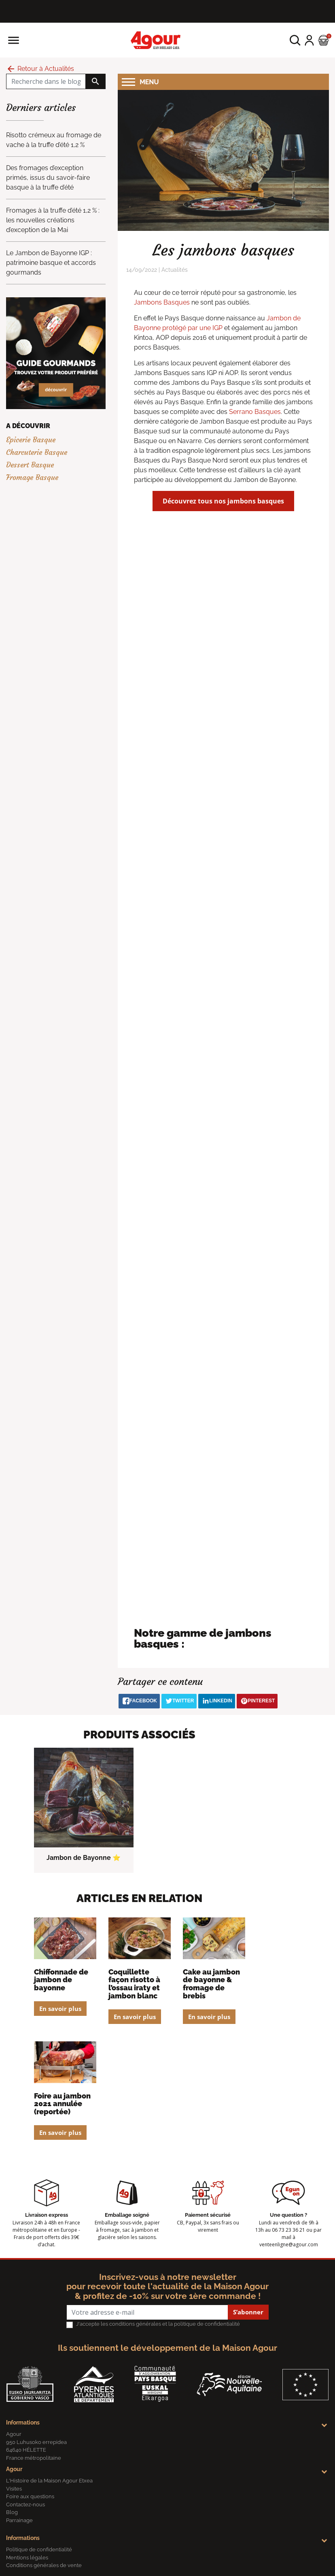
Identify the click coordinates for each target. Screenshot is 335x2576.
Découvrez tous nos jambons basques (223, 501)
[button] (295, 40)
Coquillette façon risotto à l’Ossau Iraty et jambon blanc (134, 1984)
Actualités (174, 270)
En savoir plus (60, 2009)
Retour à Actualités (40, 69)
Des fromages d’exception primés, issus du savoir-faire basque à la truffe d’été (48, 177)
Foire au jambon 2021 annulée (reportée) (62, 2104)
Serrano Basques (255, 412)
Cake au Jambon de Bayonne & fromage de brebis (211, 1984)
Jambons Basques (162, 302)
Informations (23, 2422)
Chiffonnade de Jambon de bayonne (61, 1980)
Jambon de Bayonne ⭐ (84, 1858)
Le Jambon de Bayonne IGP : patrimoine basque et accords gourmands (51, 262)
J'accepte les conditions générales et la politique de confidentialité (158, 2324)
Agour (14, 2469)
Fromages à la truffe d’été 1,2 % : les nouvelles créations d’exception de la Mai (53, 220)
